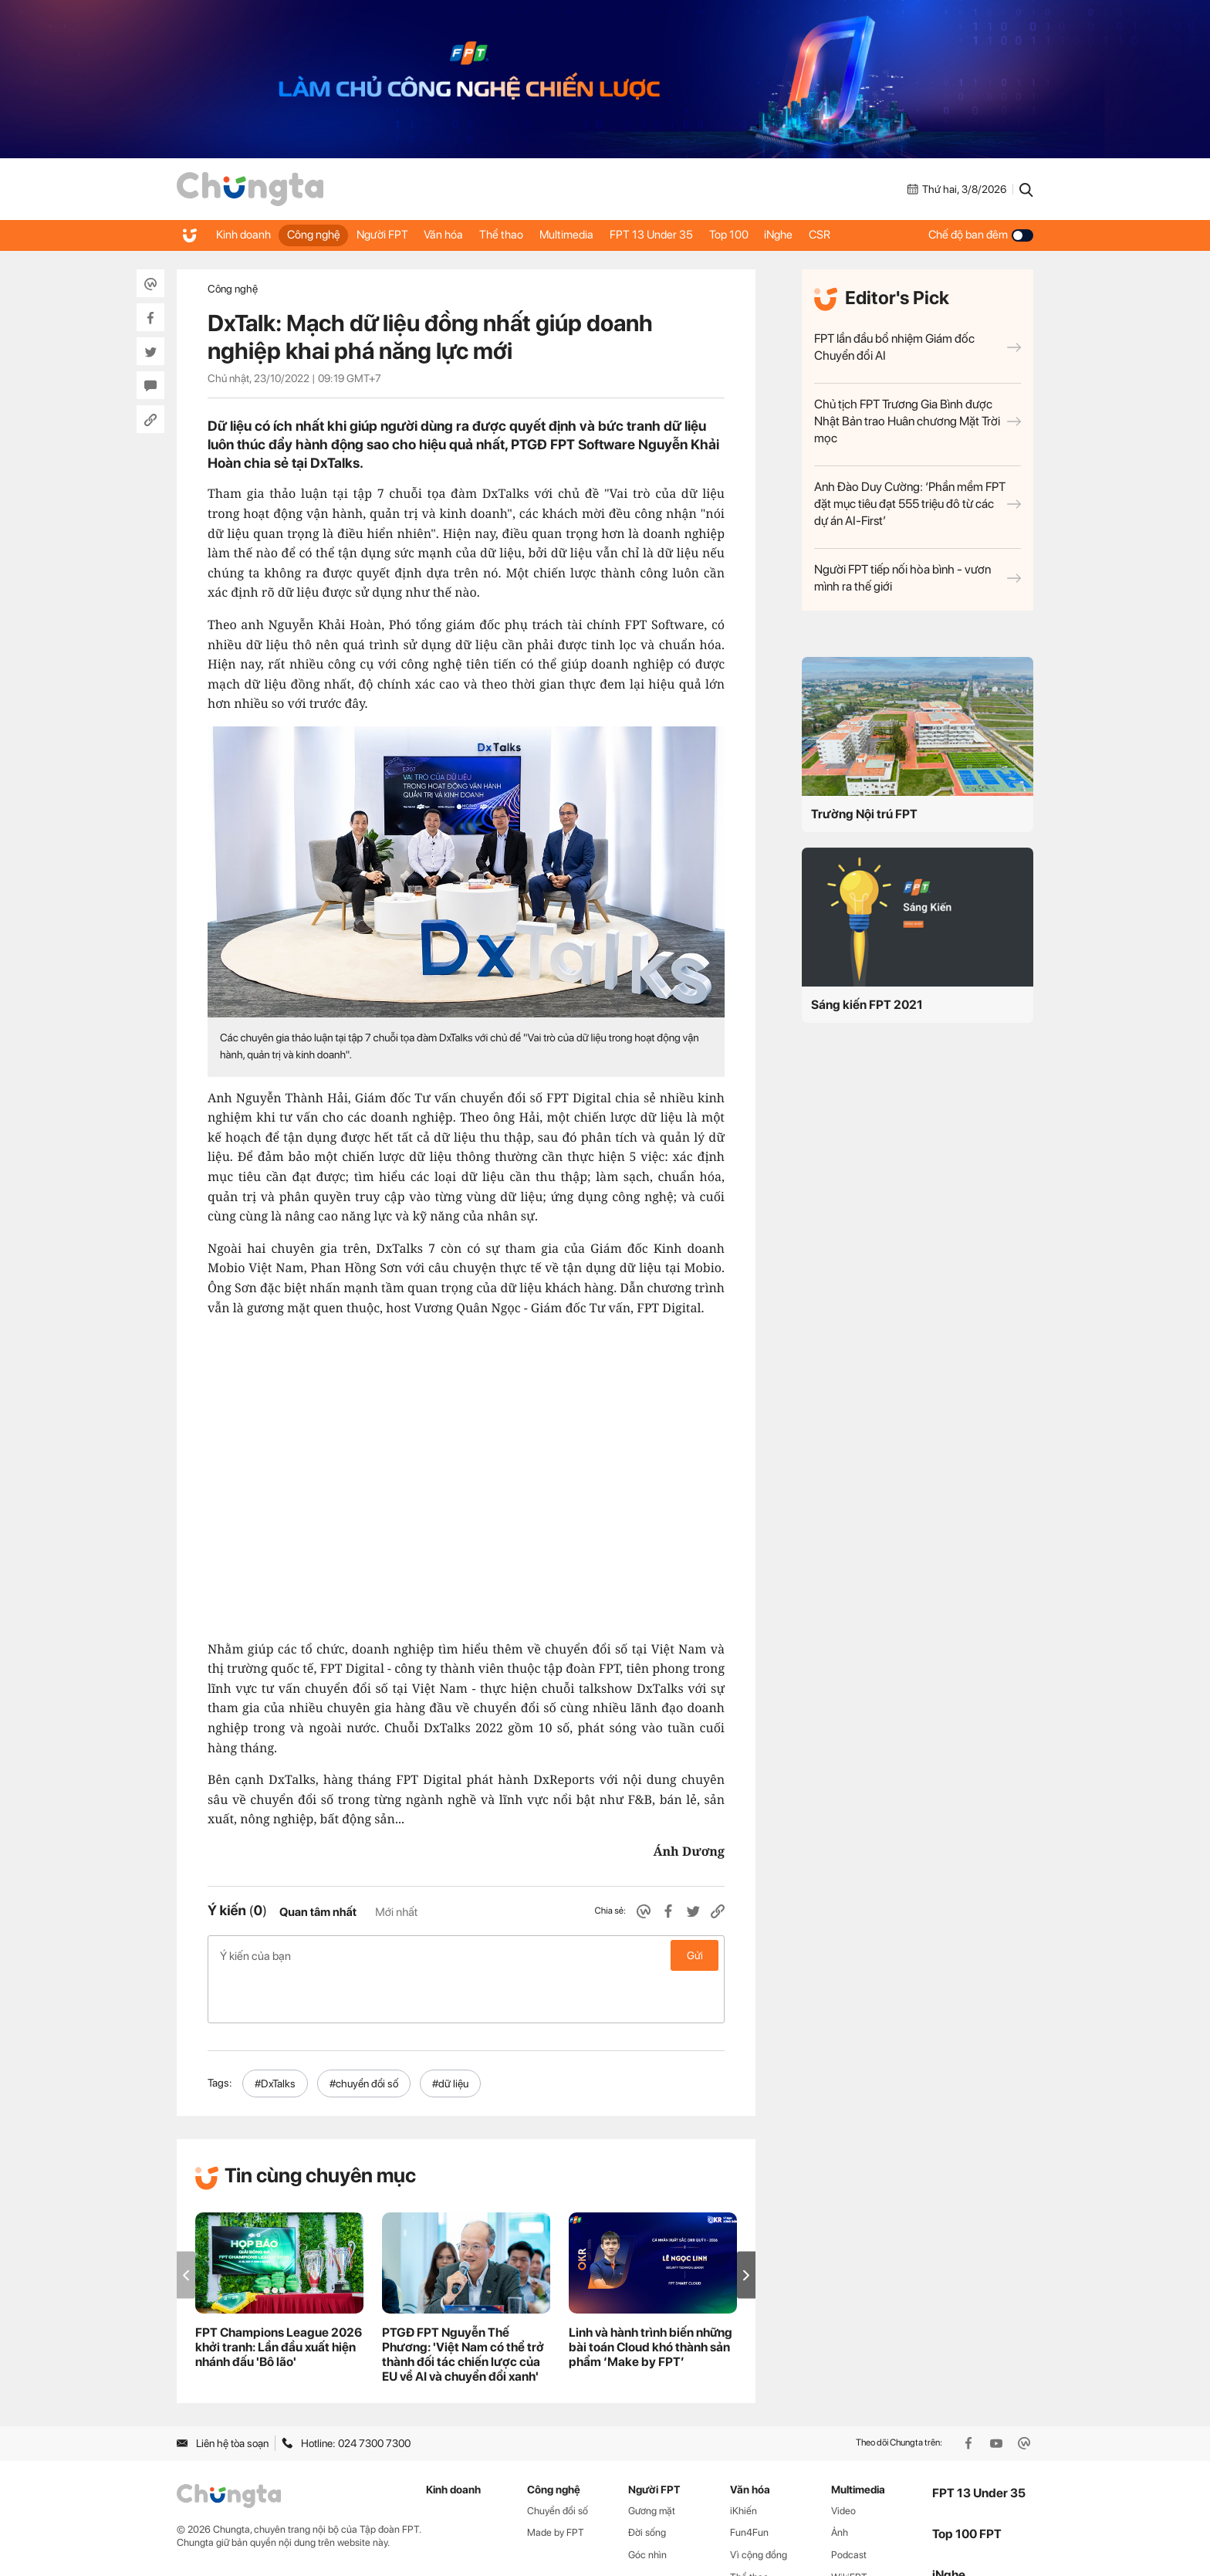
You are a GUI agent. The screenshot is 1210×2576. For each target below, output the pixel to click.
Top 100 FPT (967, 2485)
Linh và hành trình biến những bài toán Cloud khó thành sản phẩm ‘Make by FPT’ (650, 2298)
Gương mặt (651, 2462)
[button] (746, 2226)
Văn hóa (467, 235)
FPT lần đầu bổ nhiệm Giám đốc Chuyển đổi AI (917, 347)
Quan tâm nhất (318, 1912)
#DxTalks (275, 2035)
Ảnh (839, 2484)
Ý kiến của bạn (466, 1955)
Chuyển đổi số (557, 2462)
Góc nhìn (647, 2506)
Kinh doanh (245, 235)
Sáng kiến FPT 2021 (867, 1004)
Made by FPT (555, 2484)
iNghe (837, 235)
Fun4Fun (749, 2484)
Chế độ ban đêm (980, 235)
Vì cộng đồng (758, 2506)
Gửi (695, 1955)
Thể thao (532, 235)
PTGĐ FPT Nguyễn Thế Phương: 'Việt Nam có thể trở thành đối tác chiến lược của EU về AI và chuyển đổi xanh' (463, 2305)
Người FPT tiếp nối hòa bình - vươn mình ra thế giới (917, 578)
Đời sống (647, 2484)
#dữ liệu (450, 2035)
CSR (886, 235)
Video (843, 2462)
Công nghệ (323, 235)
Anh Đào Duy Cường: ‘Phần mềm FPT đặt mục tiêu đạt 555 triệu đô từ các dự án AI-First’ (917, 503)
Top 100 (780, 235)
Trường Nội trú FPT (864, 814)
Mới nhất (396, 1912)
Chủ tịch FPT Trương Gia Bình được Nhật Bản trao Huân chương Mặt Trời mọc (917, 421)
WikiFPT (849, 2528)
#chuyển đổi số (364, 2035)
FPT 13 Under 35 (696, 235)
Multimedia (604, 235)
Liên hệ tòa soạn (223, 2394)
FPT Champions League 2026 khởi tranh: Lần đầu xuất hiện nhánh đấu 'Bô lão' (278, 2298)
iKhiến (743, 2462)
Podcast (849, 2506)
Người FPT (398, 235)
